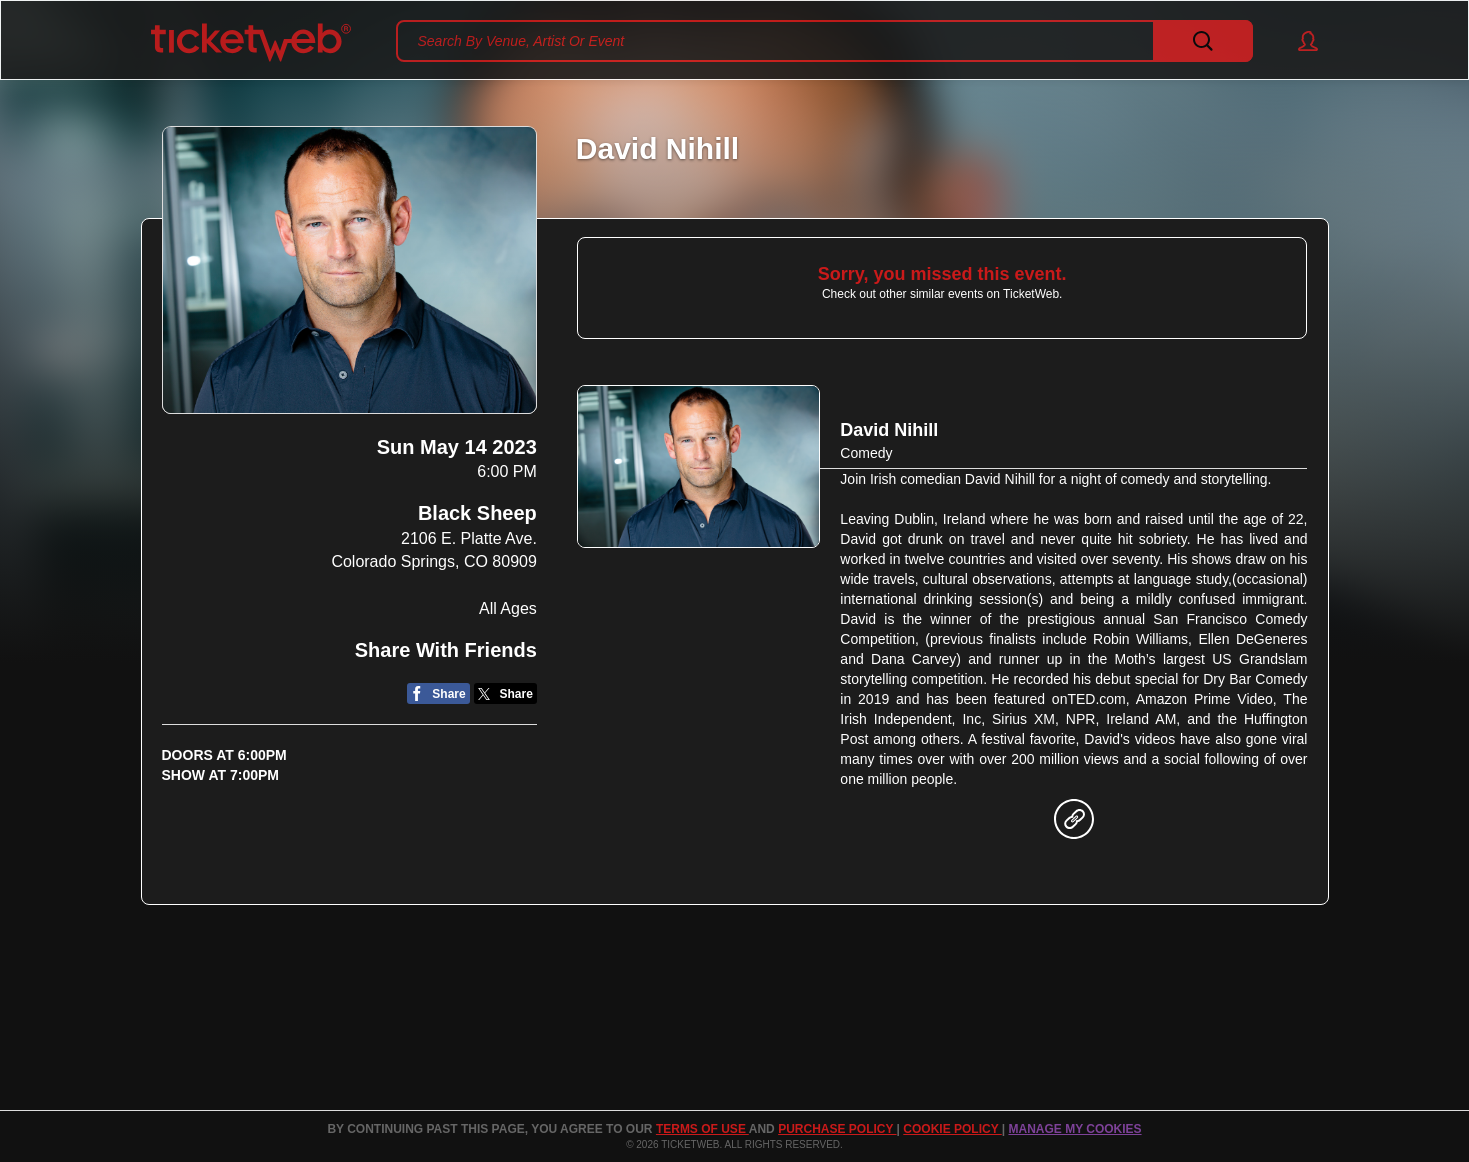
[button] (1298, 41)
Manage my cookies (1074, 1129)
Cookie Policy (952, 1129)
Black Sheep (477, 513)
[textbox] (824, 41)
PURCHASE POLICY (837, 1129)
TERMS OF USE (702, 1129)
